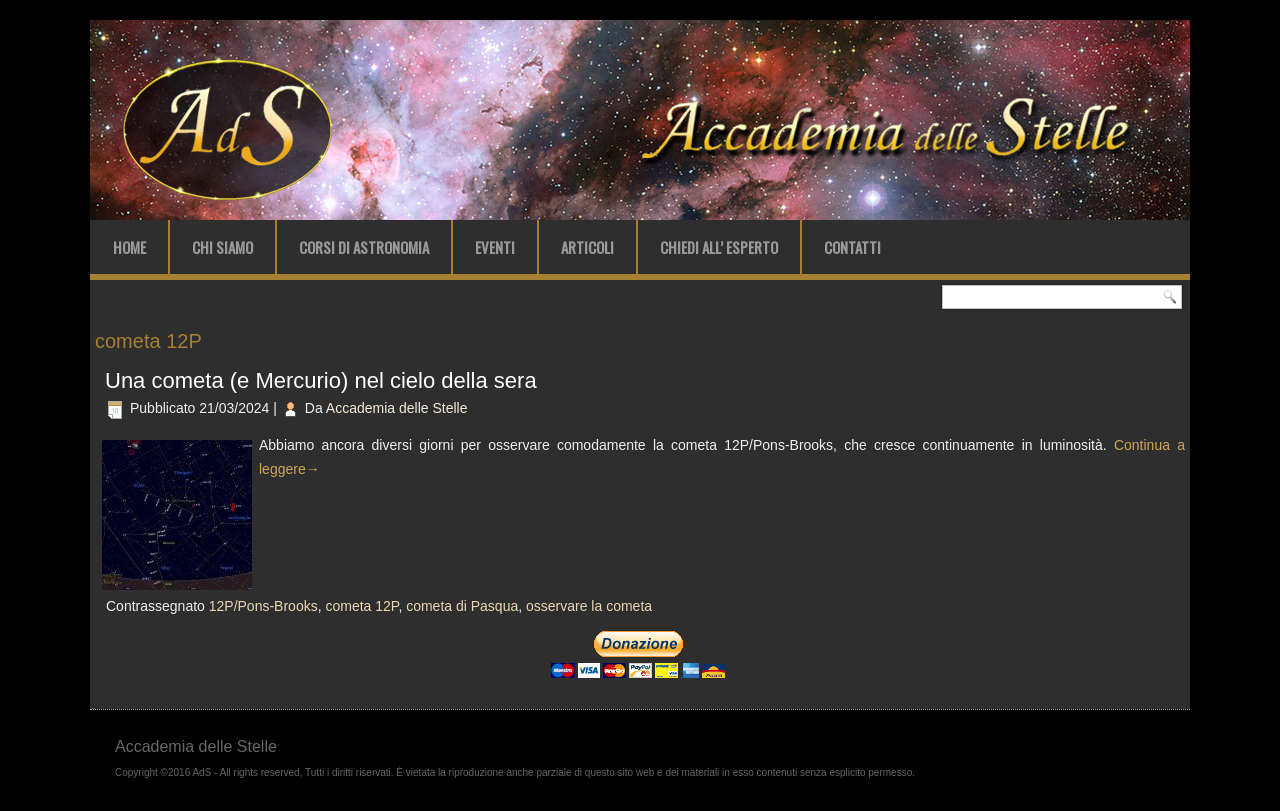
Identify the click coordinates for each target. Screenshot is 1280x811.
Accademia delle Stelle (397, 408)
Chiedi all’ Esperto (719, 247)
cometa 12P (361, 606)
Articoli (587, 247)
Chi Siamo (222, 247)
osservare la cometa (589, 606)
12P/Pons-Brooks (263, 606)
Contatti (852, 247)
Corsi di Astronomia (364, 247)
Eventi (495, 247)
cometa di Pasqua (462, 606)
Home (129, 247)
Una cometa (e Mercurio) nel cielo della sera (321, 380)
